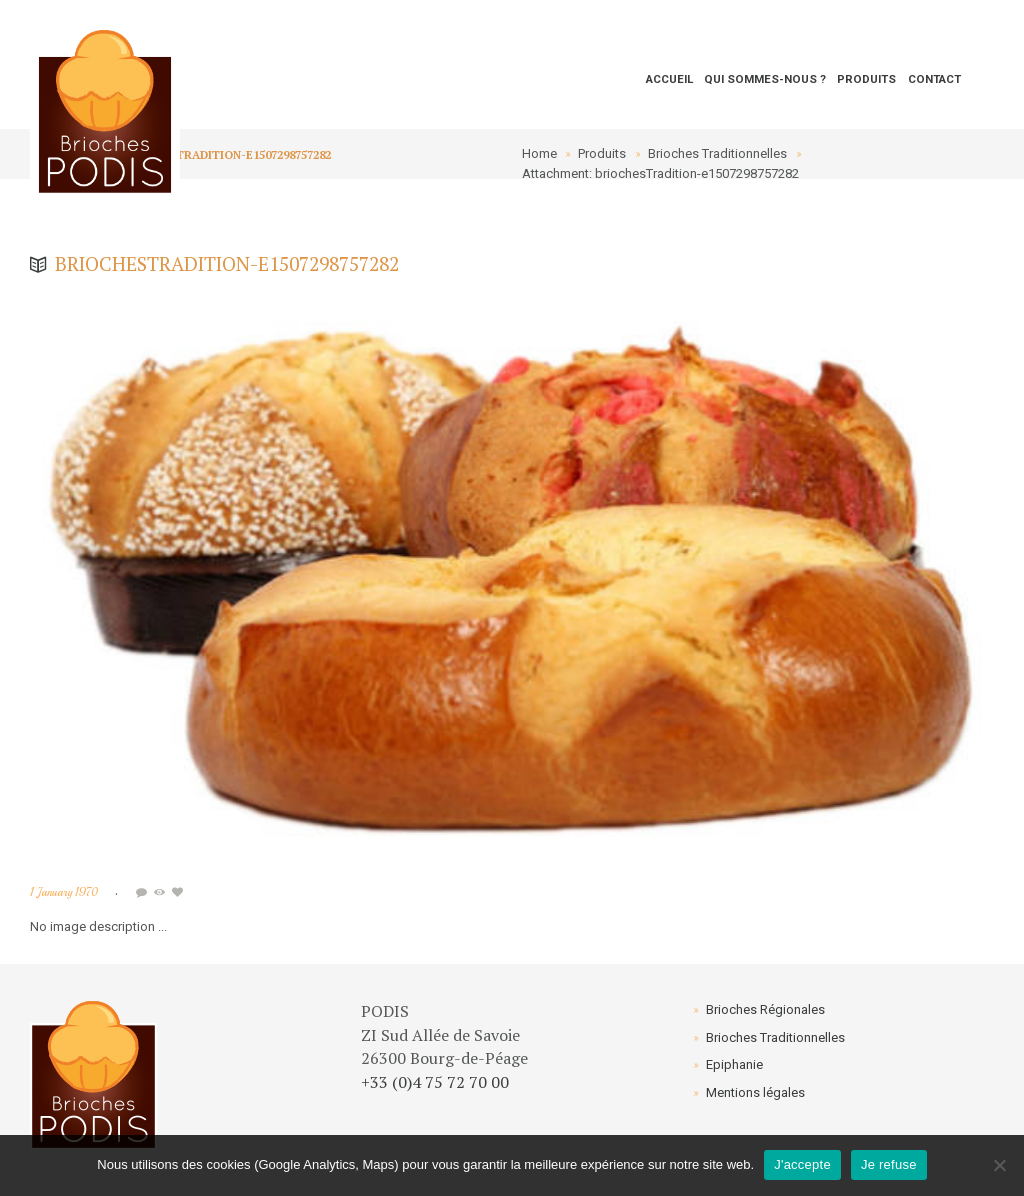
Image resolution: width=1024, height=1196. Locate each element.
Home (539, 153)
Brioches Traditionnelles (717, 153)
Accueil (669, 79)
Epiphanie (734, 1064)
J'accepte (802, 1164)
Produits (866, 79)
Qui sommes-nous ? (765, 79)
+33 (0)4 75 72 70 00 (435, 1082)
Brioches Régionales (765, 1009)
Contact (934, 79)
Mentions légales (755, 1092)
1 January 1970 (64, 892)
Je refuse (889, 1164)
